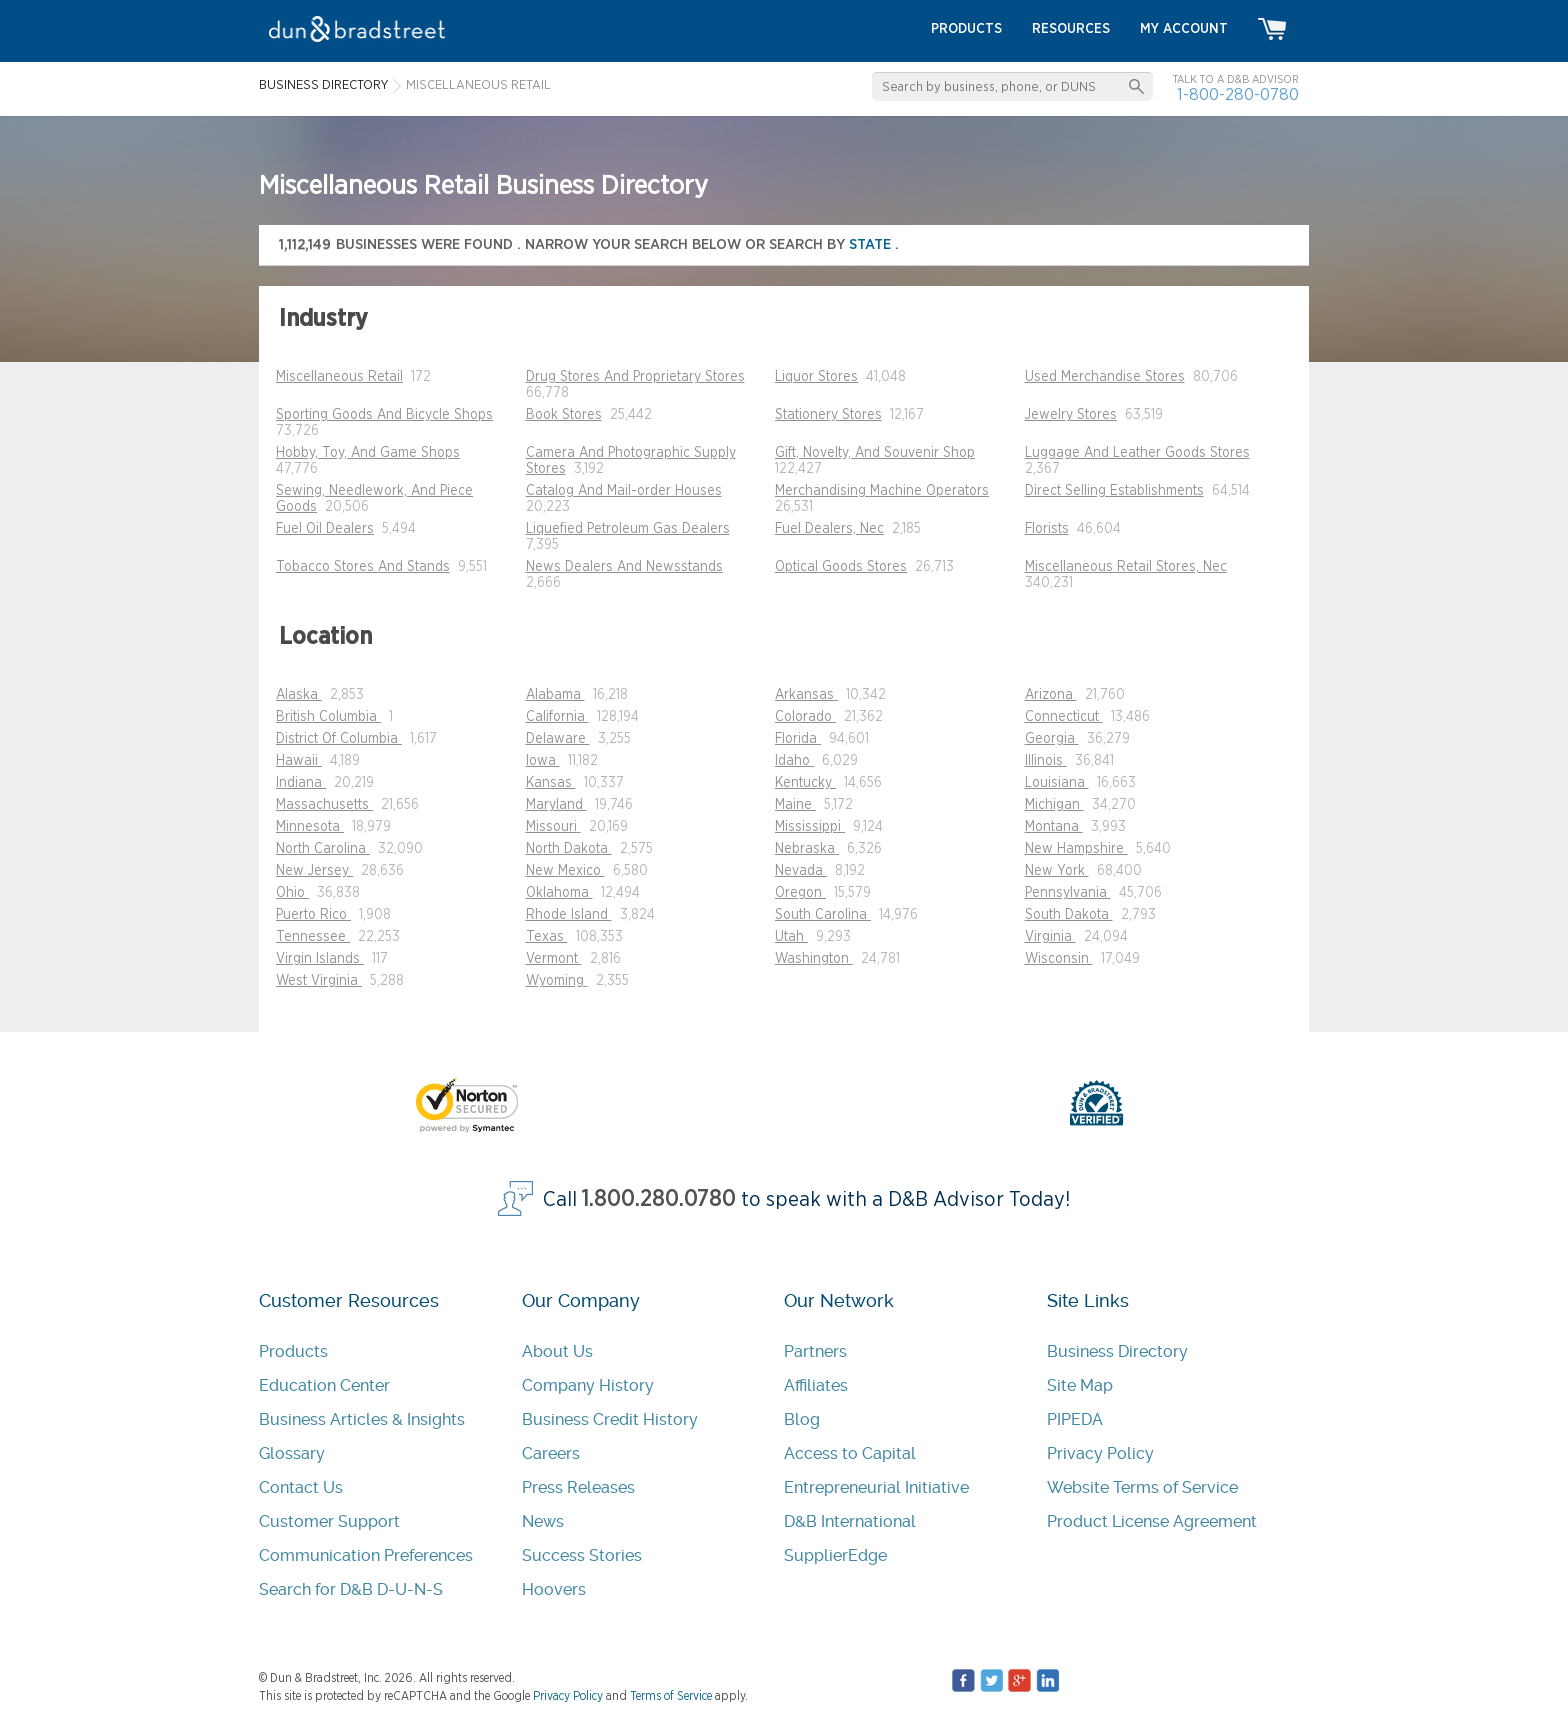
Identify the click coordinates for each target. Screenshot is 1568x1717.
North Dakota (569, 849)
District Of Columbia (339, 739)
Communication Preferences (366, 1555)
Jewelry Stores (1071, 415)
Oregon (800, 893)
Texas (547, 937)
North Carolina (323, 849)
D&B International (850, 1521)
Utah (791, 937)
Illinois (1046, 761)
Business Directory (1117, 1351)
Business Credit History (610, 1419)
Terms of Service (671, 1696)
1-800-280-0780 (1238, 94)
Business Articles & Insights (362, 1419)
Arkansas (806, 695)
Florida (798, 739)
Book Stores (564, 415)
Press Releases (578, 1487)
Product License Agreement (1152, 1521)
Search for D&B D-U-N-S (351, 1589)
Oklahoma (559, 893)
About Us (557, 1351)
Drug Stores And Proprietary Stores (635, 377)
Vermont (554, 959)
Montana (1054, 827)
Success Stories (582, 1555)
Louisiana (1057, 783)
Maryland (556, 805)
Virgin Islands (320, 959)
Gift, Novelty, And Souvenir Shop (875, 453)
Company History (588, 1385)
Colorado (805, 717)
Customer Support (329, 1521)
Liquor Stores (816, 377)
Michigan (1054, 805)
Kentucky (805, 783)
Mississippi (810, 827)
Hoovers (554, 1589)
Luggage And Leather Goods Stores (1137, 453)
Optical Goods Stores (841, 567)
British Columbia (328, 717)
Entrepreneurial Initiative (876, 1487)
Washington (814, 959)
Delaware (558, 739)
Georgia (1052, 739)
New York (1057, 871)
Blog (802, 1419)
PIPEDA (1075, 1419)
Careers (551, 1453)
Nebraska (807, 849)
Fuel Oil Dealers (325, 529)
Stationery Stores (828, 415)
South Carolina (823, 915)
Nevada (801, 871)
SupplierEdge (835, 1555)
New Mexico (565, 871)
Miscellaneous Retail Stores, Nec (1126, 567)
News (543, 1521)
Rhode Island (569, 915)
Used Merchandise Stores (1105, 377)
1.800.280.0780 (659, 1199)
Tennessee (313, 937)
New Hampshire (1076, 849)
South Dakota (1069, 915)
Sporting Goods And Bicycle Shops (384, 415)
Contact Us (301, 1487)
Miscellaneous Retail (339, 377)
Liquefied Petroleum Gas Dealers (628, 529)
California (557, 717)
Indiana (301, 783)
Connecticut (1064, 717)
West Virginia (319, 981)
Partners (815, 1351)
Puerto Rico (313, 915)
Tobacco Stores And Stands (363, 567)
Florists (1047, 529)
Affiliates (816, 1385)
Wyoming (557, 981)
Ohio (292, 893)
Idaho (794, 761)
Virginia (1050, 937)
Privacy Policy (1100, 1453)
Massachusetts (324, 805)
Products (293, 1351)
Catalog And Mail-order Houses (624, 491)
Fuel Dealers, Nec (829, 529)
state (872, 244)
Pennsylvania (1068, 893)
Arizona (1051, 695)
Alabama (555, 695)
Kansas (551, 783)
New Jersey (314, 871)
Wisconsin (1059, 959)
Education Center (324, 1385)
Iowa (543, 761)
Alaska (299, 695)
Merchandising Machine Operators (882, 491)
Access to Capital (850, 1453)
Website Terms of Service (1142, 1487)
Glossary (292, 1453)
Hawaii (299, 761)
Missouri (553, 827)
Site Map (1080, 1385)
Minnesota (310, 827)
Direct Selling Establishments (1114, 491)
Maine (795, 805)
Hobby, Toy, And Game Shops (368, 453)
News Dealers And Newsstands (624, 567)
